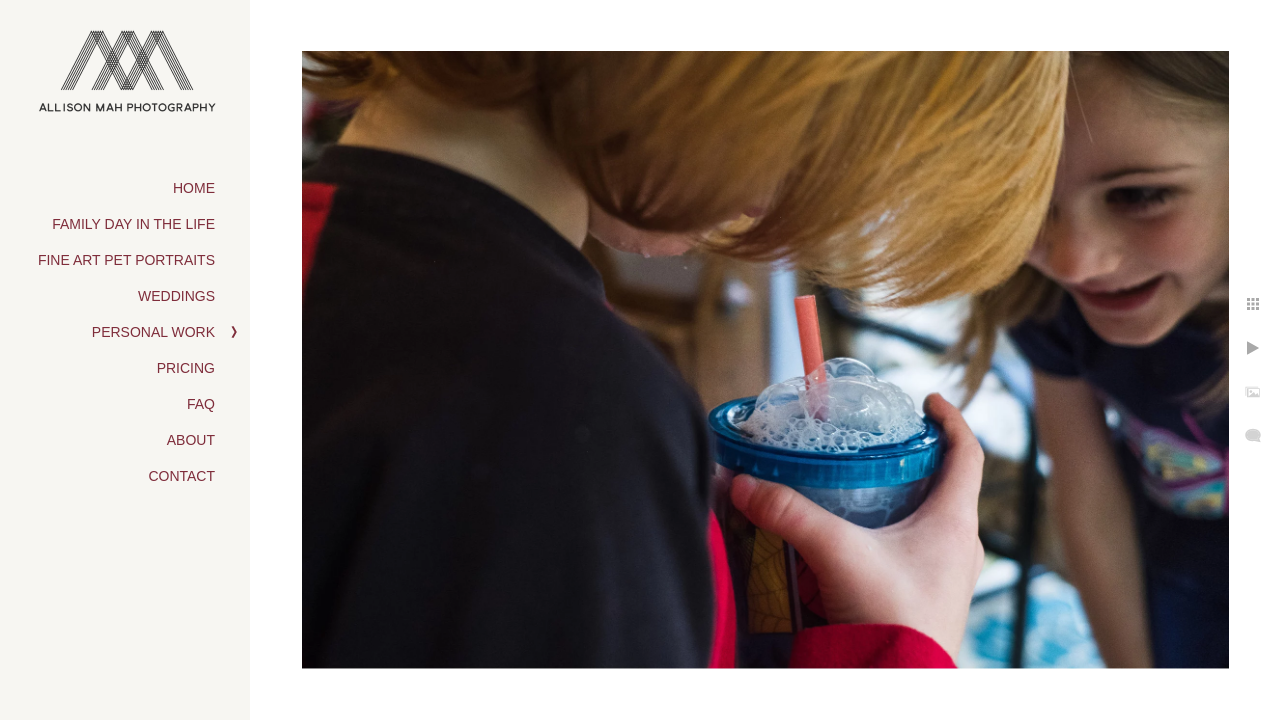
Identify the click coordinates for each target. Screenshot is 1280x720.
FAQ (201, 404)
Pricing (186, 368)
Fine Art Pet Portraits (126, 260)
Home (194, 188)
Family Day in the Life (133, 224)
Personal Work (153, 332)
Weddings (176, 296)
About (191, 440)
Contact (181, 476)
